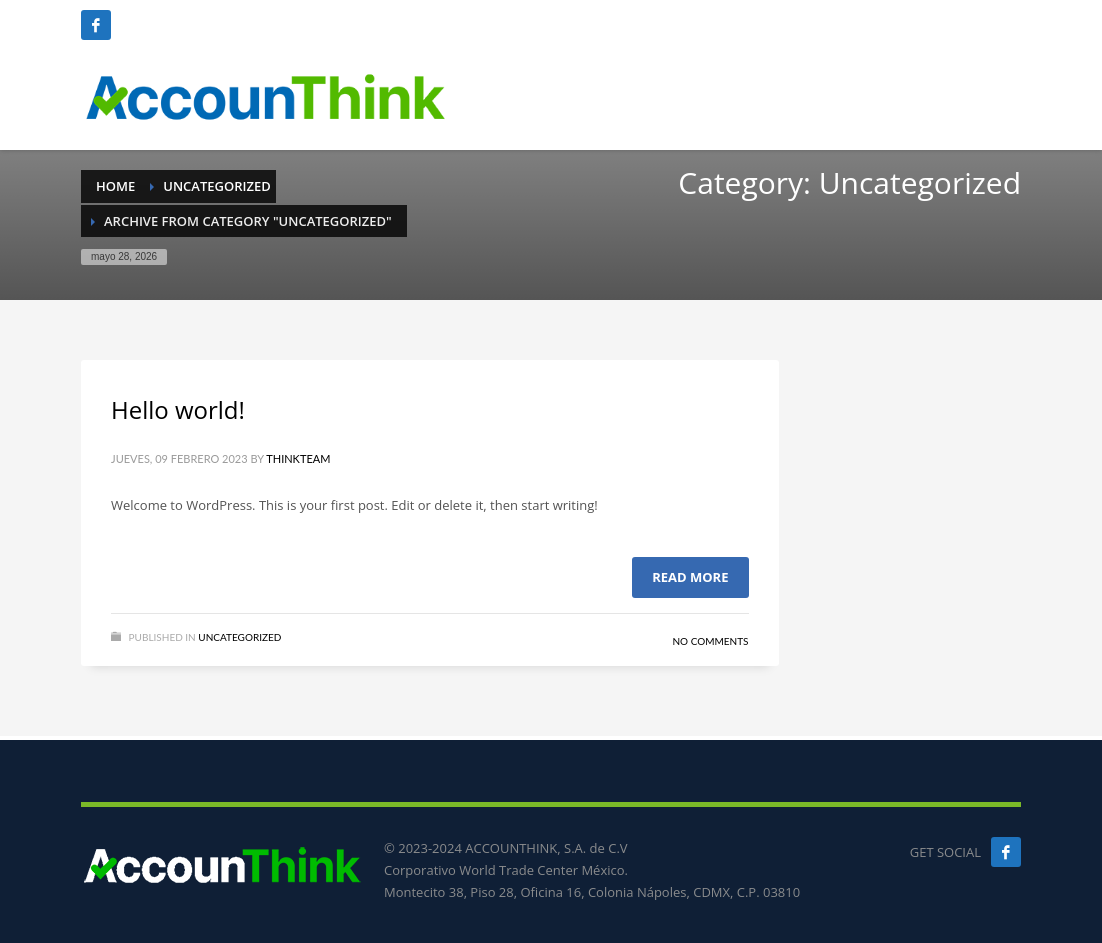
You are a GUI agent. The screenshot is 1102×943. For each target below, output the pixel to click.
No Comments (710, 641)
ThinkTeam (298, 458)
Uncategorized (239, 637)
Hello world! (178, 409)
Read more (690, 577)
